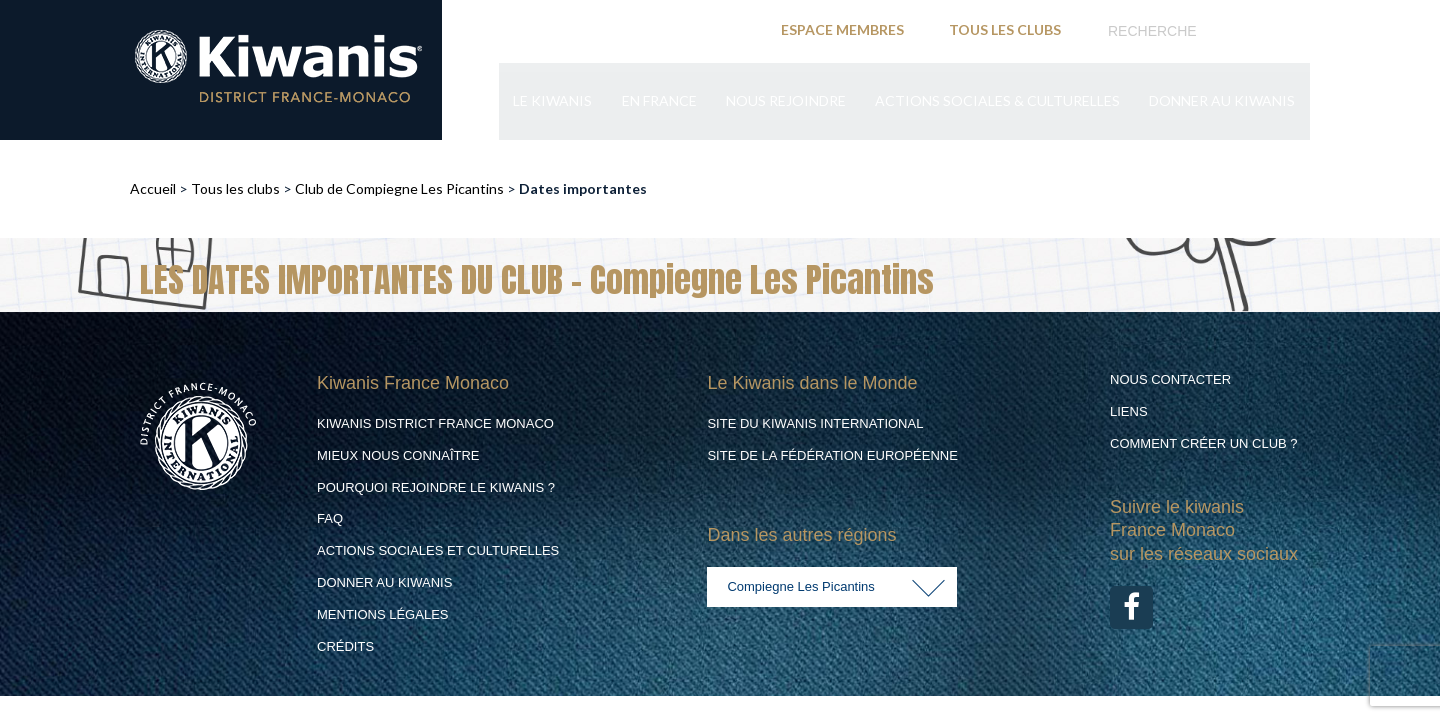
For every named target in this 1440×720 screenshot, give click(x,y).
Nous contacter (1170, 379)
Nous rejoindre (784, 102)
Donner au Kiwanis (1222, 102)
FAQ (330, 518)
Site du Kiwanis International (815, 423)
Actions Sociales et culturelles (438, 550)
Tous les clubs (235, 188)
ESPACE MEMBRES (842, 29)
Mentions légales (382, 614)
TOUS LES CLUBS (1005, 29)
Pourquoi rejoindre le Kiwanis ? (436, 487)
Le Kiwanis (549, 102)
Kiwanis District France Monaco (435, 423)
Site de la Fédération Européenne (832, 455)
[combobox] (832, 587)
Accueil (153, 188)
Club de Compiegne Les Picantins (399, 188)
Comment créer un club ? (1204, 443)
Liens (1129, 411)
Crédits (345, 646)
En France (656, 102)
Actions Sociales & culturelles (996, 102)
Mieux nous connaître (398, 455)
